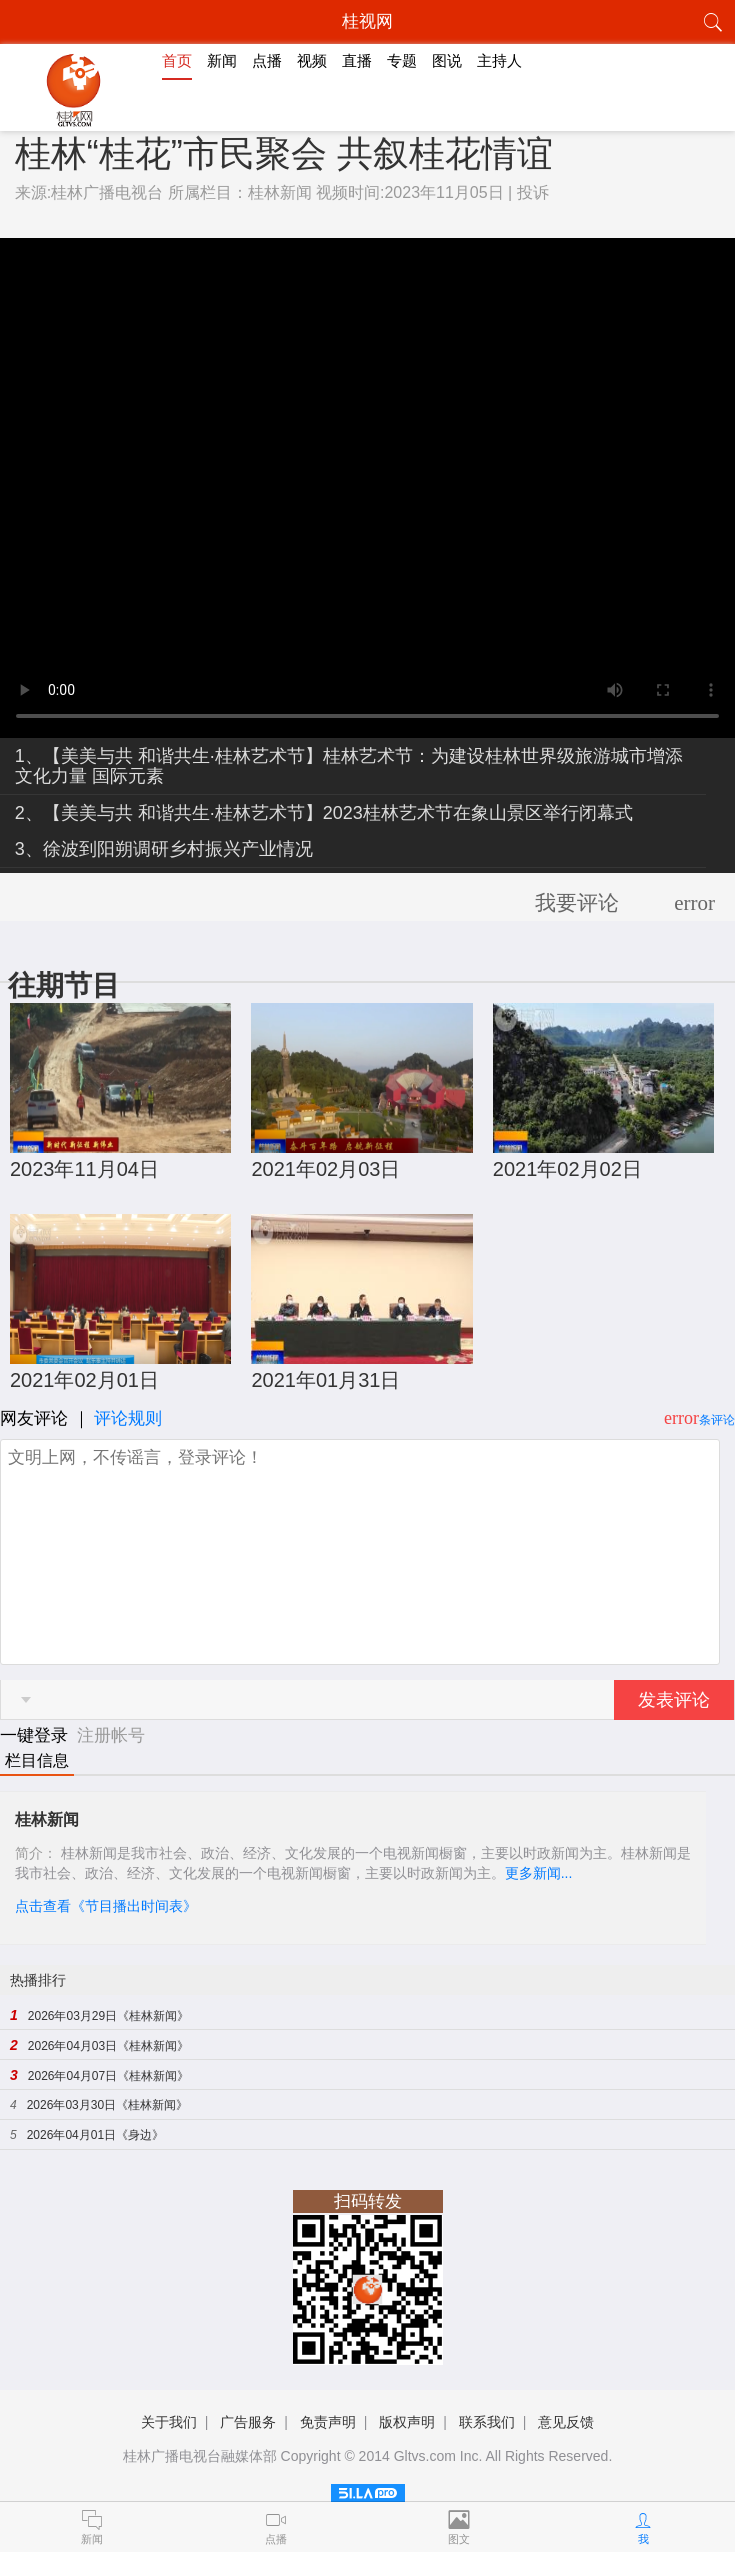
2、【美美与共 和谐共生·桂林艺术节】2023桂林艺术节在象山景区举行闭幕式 (324, 813)
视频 (312, 60)
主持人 (499, 60)
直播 (357, 60)
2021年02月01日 (84, 1380)
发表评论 (674, 1700)
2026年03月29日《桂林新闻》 (108, 2016)
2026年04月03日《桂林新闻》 (108, 2046)
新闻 (222, 60)
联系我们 (487, 2422)
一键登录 (36, 1735)
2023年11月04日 (84, 1169)
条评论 (717, 1420)
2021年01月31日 (325, 1380)
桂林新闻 (280, 192)
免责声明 (328, 2422)
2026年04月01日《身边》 (95, 2135)
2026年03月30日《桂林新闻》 (107, 2105)
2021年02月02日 (567, 1169)
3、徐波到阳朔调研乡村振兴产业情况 (164, 849)
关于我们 (169, 2422)
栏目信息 (37, 1760)
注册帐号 (111, 1735)
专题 (402, 60)
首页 (177, 60)
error (694, 903)
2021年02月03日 (325, 1169)
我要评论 (577, 903)
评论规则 (128, 1418)
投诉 (533, 192)
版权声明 (407, 2422)
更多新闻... (539, 1873)
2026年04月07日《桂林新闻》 (108, 2076)
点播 (267, 60)
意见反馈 (566, 2422)
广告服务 (248, 2422)
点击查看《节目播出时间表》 (106, 1906)
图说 (447, 60)
